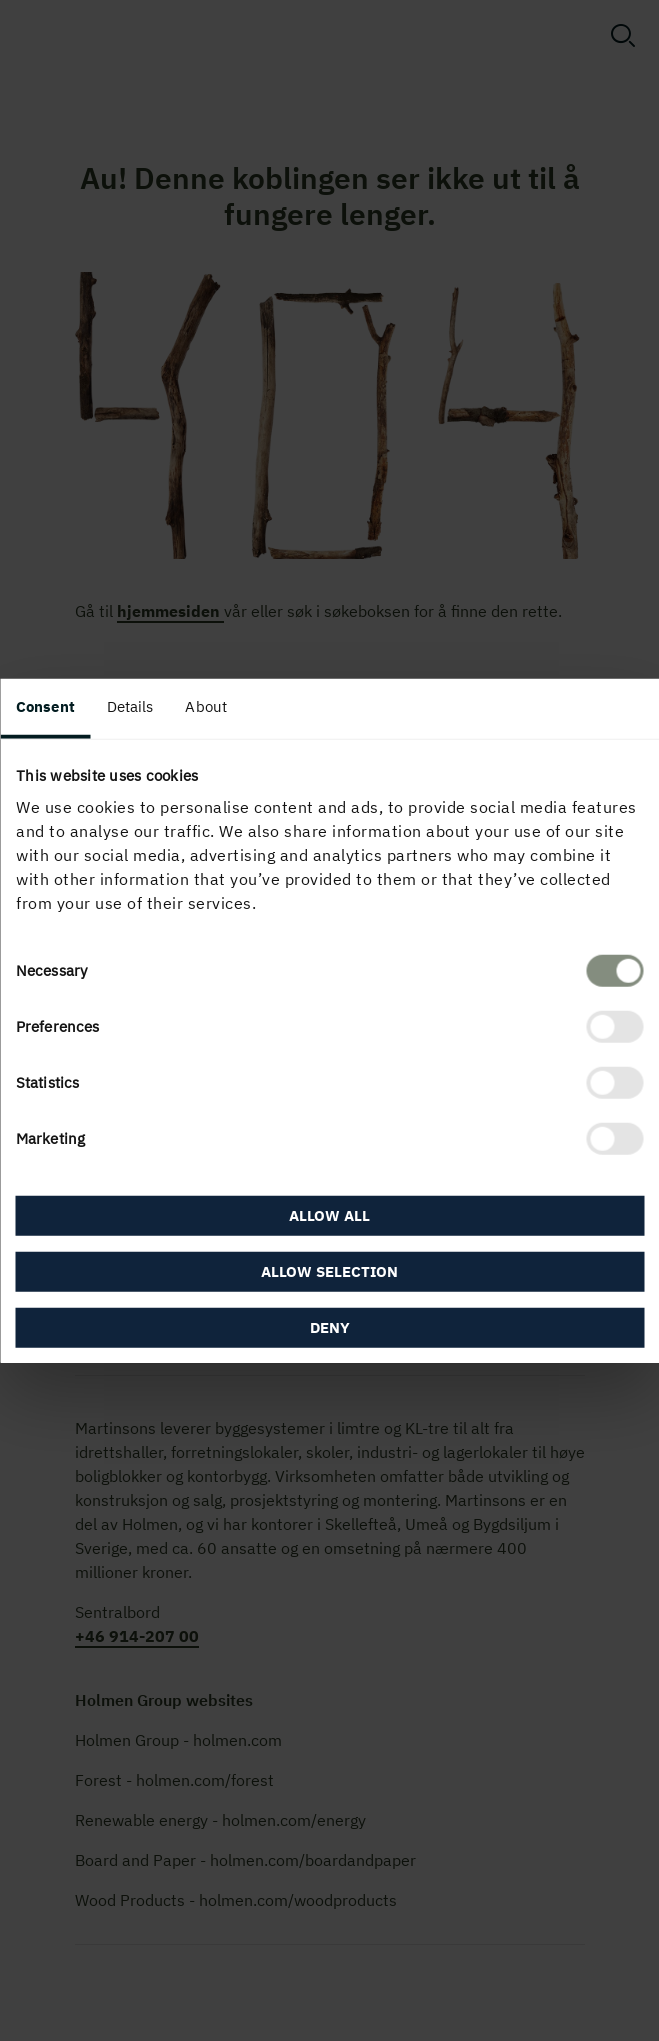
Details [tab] (130, 705)
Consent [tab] (45, 705)
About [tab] (206, 705)
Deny (330, 1327)
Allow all (329, 1215)
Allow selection (329, 1271)
